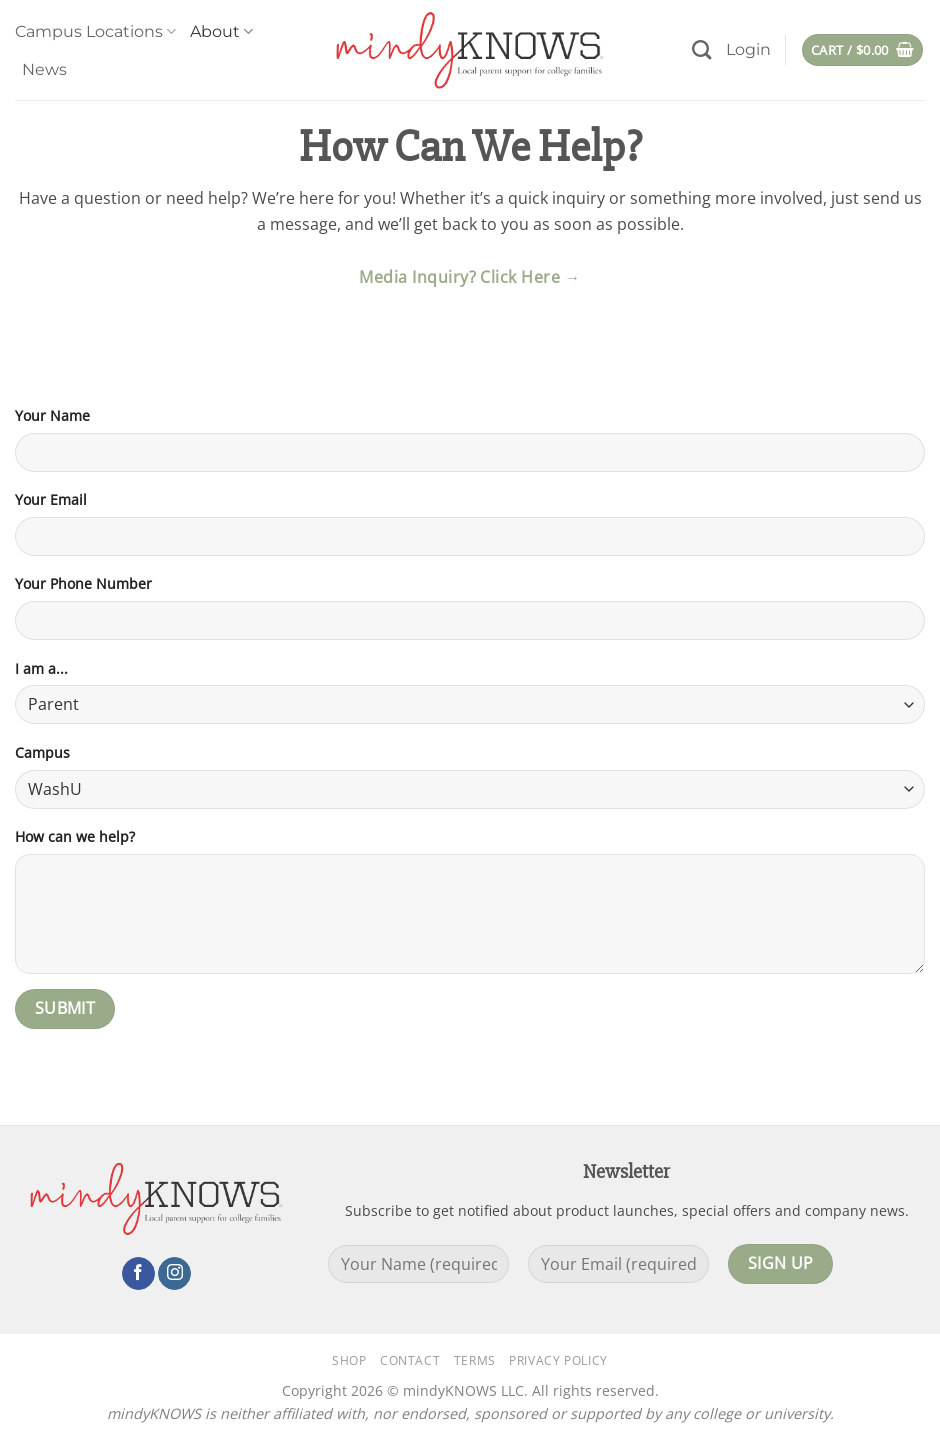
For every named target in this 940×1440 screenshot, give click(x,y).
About (221, 32)
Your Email (51, 499)
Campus (42, 752)
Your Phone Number (83, 583)
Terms (475, 1360)
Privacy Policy (558, 1360)
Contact (410, 1360)
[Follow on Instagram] (174, 1274)
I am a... (41, 668)
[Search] (701, 49)
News (44, 69)
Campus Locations (95, 32)
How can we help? (75, 836)
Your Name (52, 415)
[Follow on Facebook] (138, 1274)
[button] (748, 50)
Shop (349, 1360)
